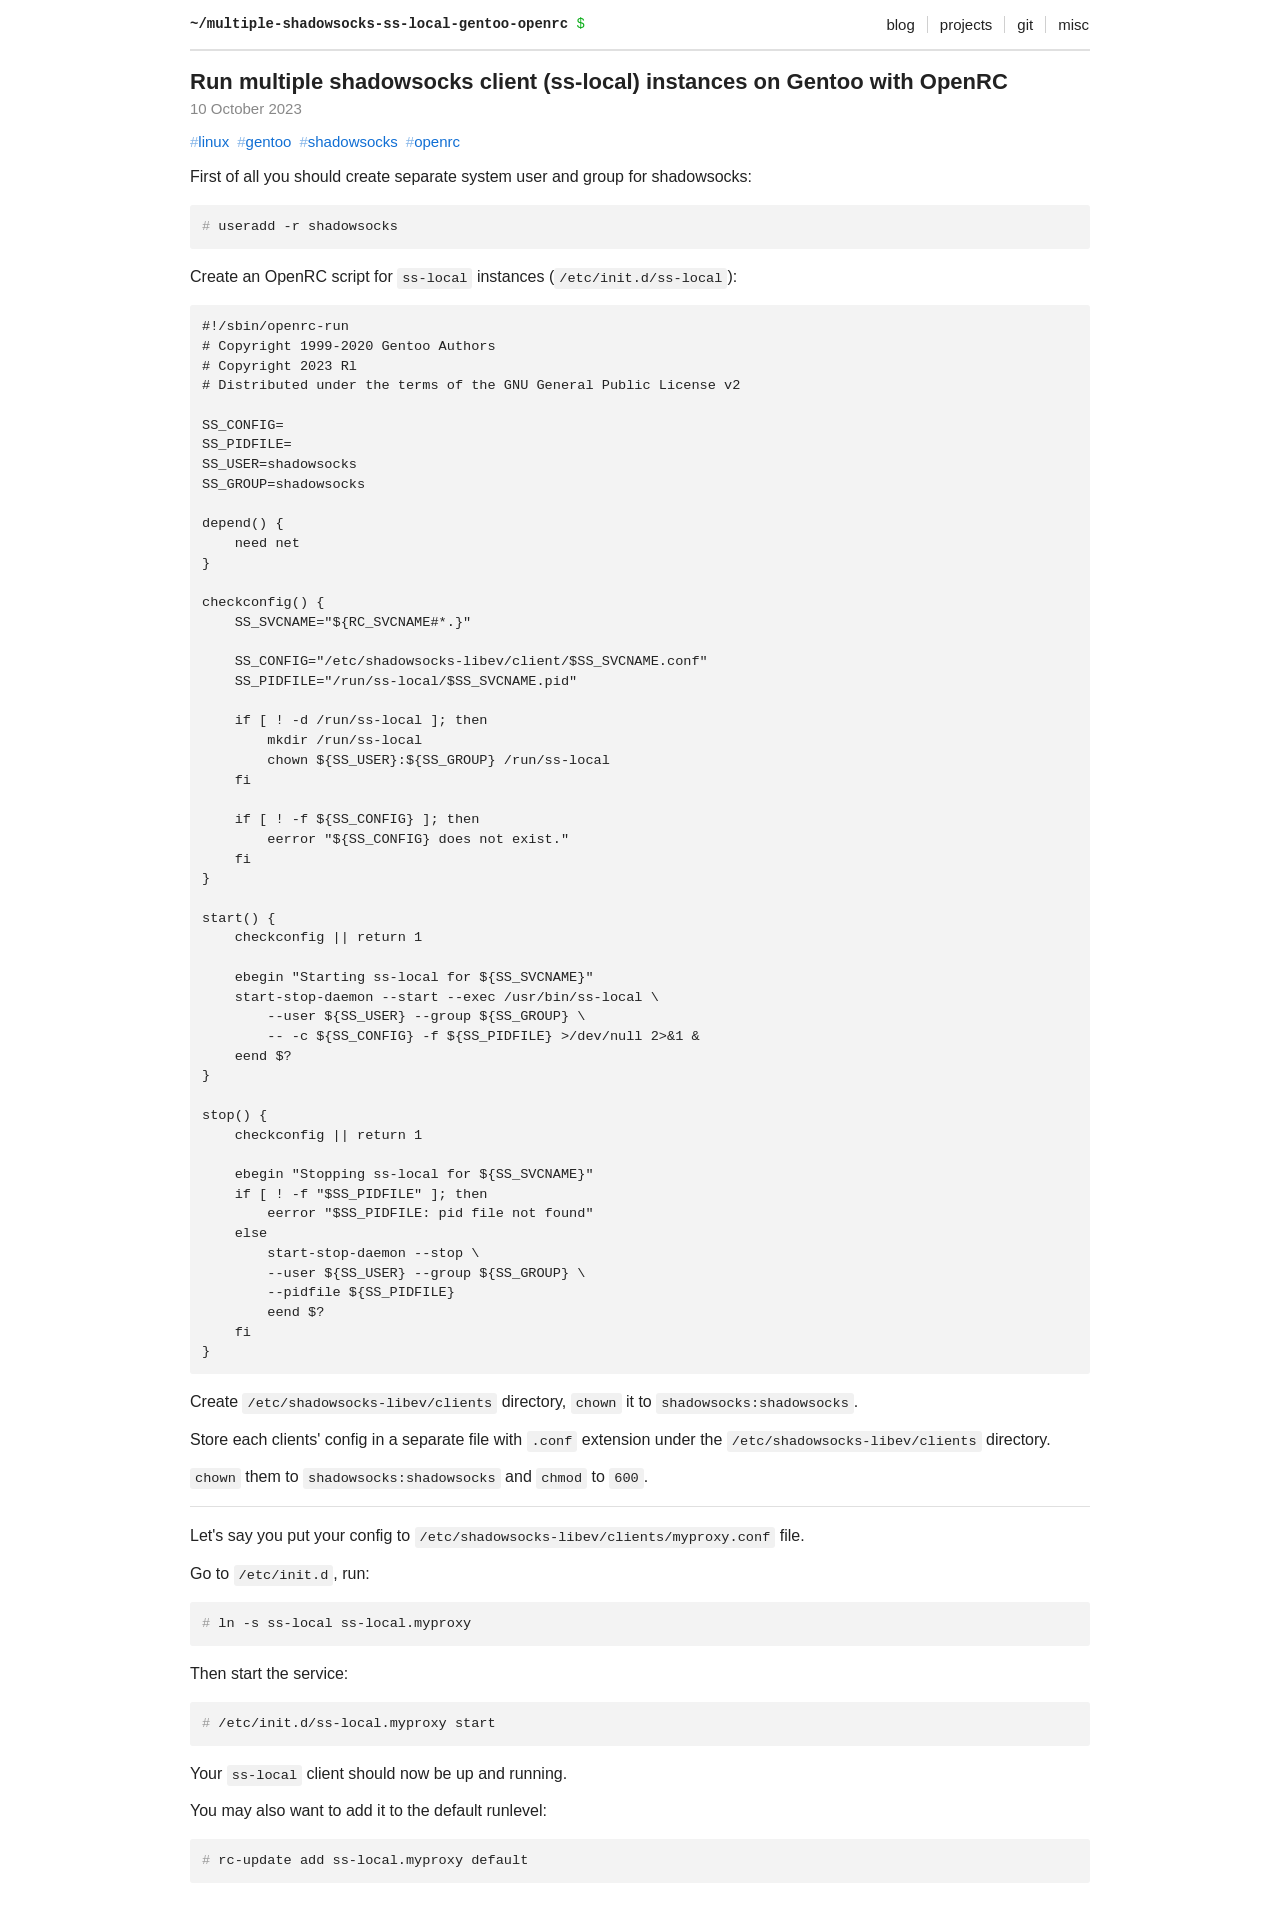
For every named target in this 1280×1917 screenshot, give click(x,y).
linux (209, 141)
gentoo (264, 141)
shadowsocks (348, 141)
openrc (433, 141)
